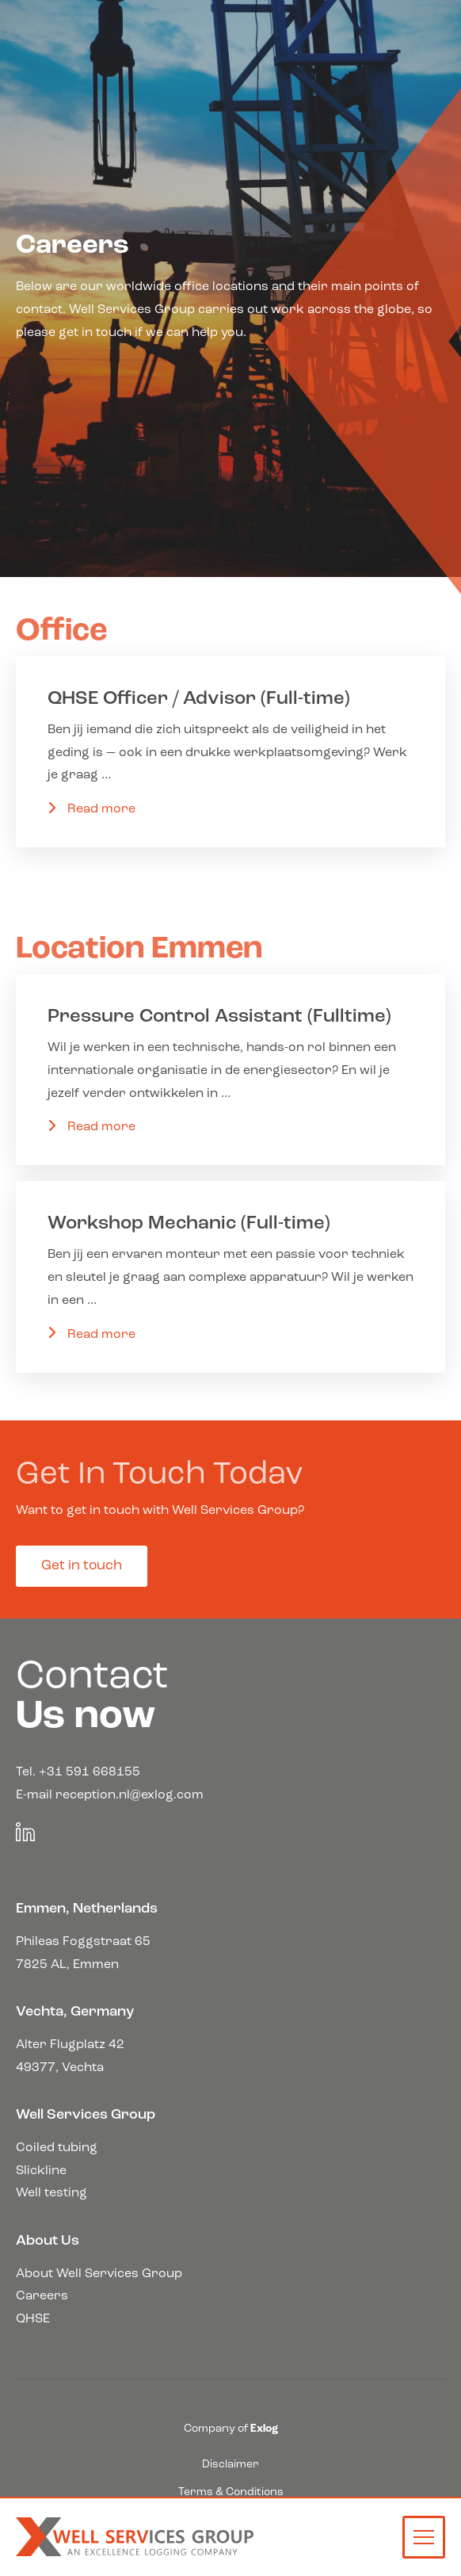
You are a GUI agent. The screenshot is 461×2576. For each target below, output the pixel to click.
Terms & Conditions (231, 2492)
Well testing (51, 2193)
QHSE (33, 2319)
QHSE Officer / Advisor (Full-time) (199, 699)
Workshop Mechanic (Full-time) (189, 1223)
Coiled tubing (56, 2148)
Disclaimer (230, 2465)
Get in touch (81, 1566)
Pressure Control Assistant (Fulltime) (219, 1016)
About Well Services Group (99, 2274)
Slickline (41, 2171)
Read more (101, 809)
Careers (42, 2296)
